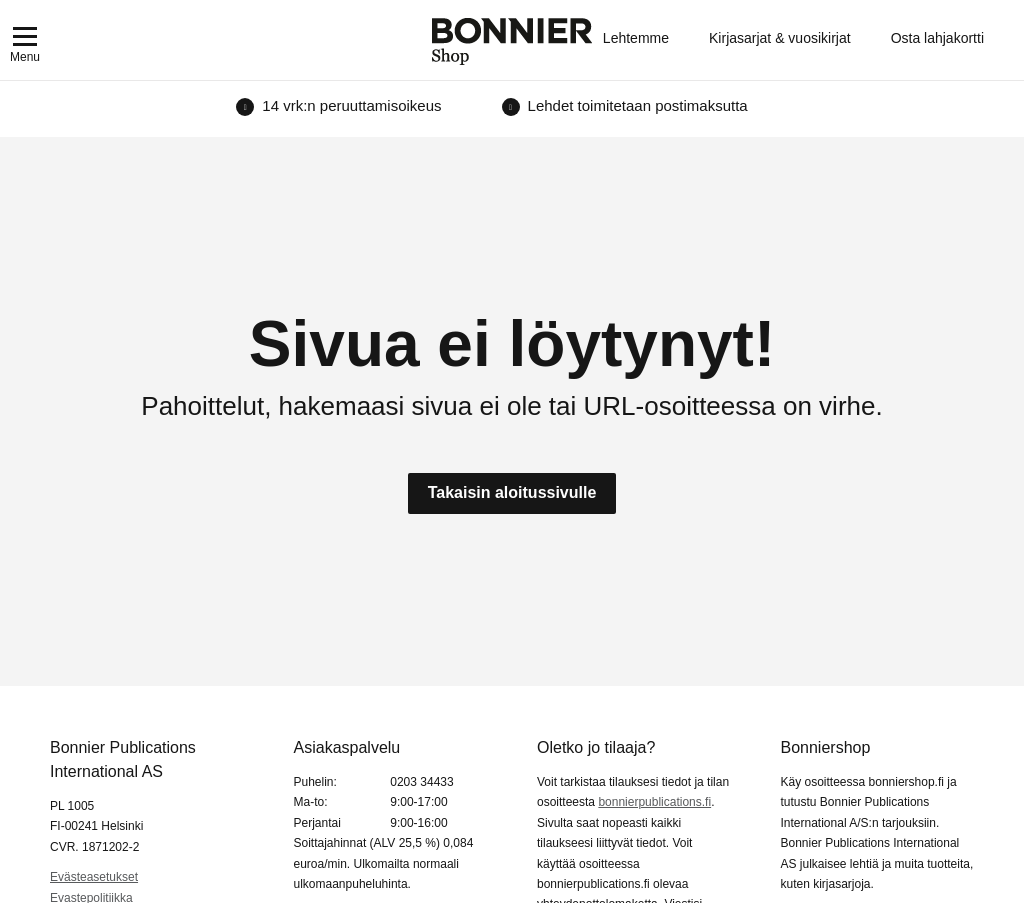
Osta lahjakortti (937, 38)
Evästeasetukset (94, 877)
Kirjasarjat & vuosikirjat (780, 38)
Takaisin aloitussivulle (512, 492)
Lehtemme (636, 38)
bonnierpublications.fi (654, 802)
